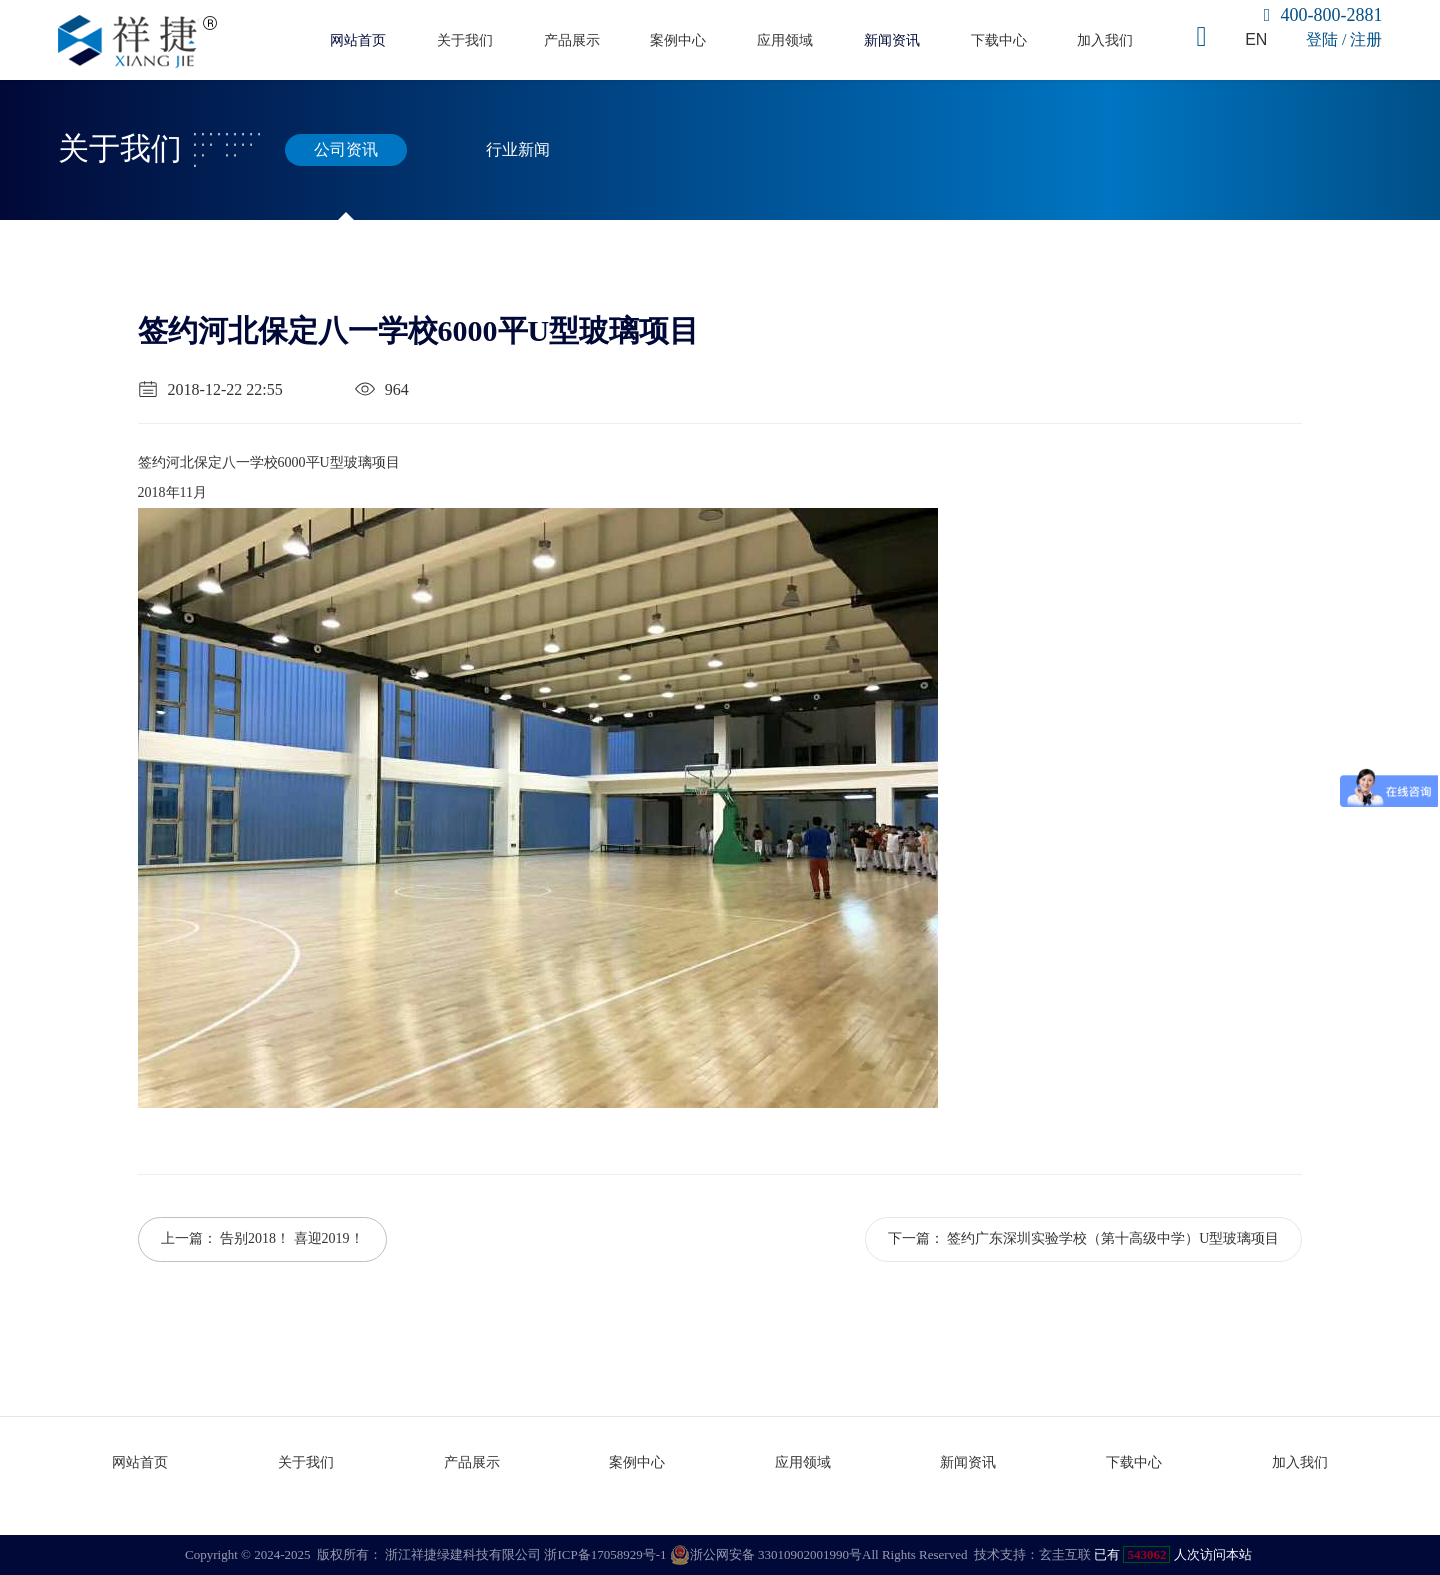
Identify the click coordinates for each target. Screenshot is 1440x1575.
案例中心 (678, 40)
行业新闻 (518, 150)
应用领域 (785, 40)
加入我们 (1105, 40)
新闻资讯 (892, 40)
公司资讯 (346, 150)
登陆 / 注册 (1344, 39)
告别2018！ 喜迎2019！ (292, 1238)
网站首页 (358, 40)
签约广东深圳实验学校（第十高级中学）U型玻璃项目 (1113, 1238)
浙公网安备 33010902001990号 (766, 1555)
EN (1256, 39)
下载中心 (999, 40)
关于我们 (465, 40)
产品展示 (572, 40)
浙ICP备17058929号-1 (605, 1554)
